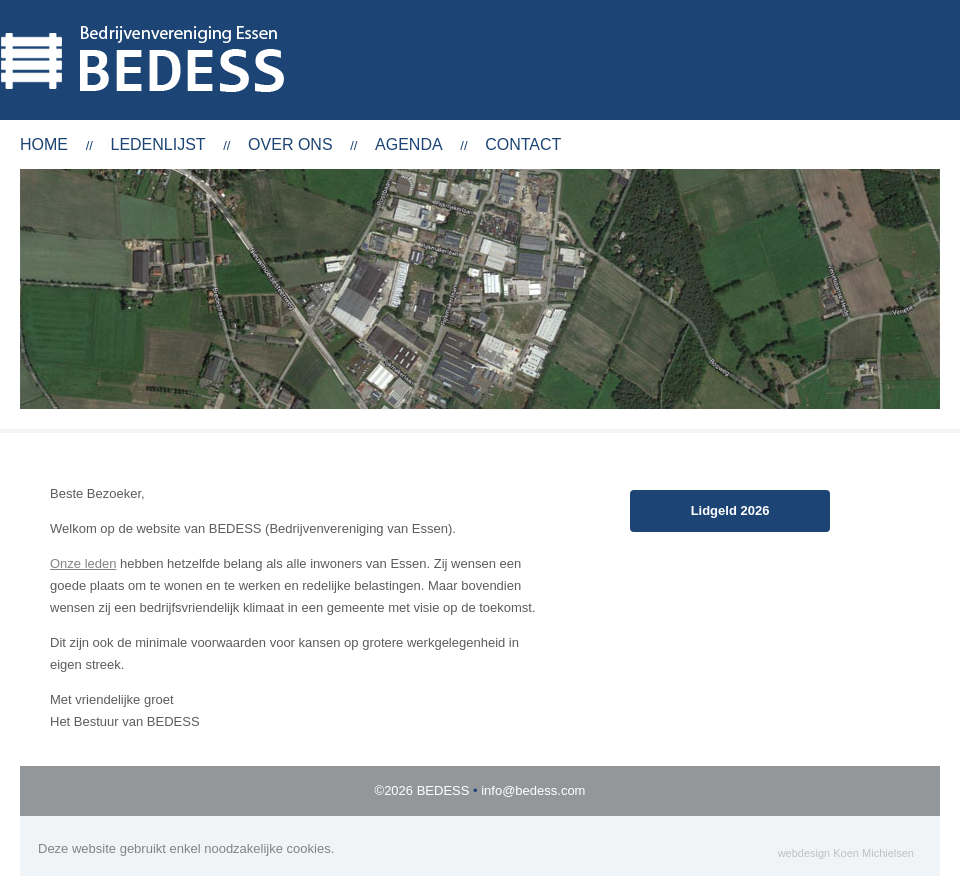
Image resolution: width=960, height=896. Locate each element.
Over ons (290, 144)
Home (44, 144)
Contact (523, 144)
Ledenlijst (157, 144)
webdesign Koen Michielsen (846, 853)
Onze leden (83, 563)
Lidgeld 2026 (730, 510)
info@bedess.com (533, 790)
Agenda (409, 144)
